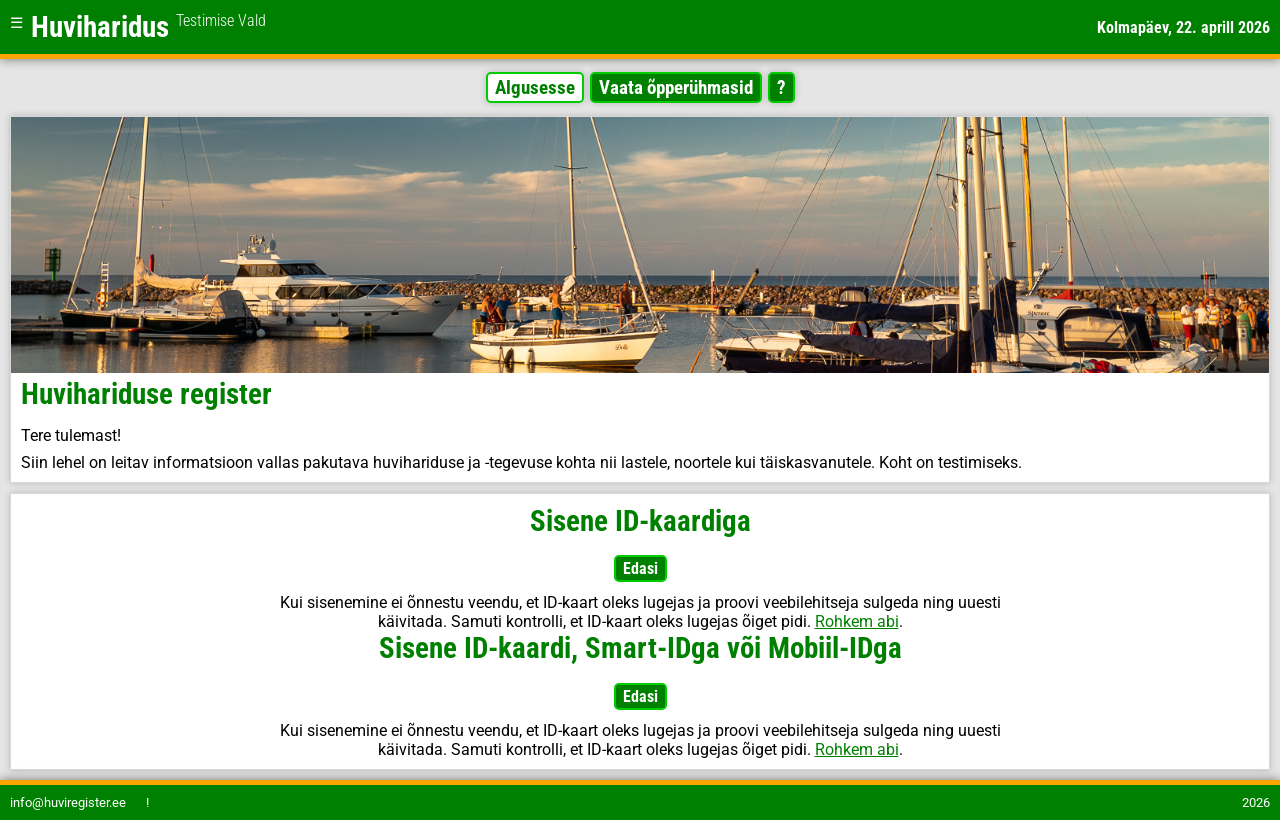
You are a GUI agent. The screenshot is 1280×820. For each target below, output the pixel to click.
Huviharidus (148, 27)
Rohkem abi (857, 621)
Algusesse (535, 87)
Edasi (640, 568)
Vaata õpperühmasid (676, 87)
